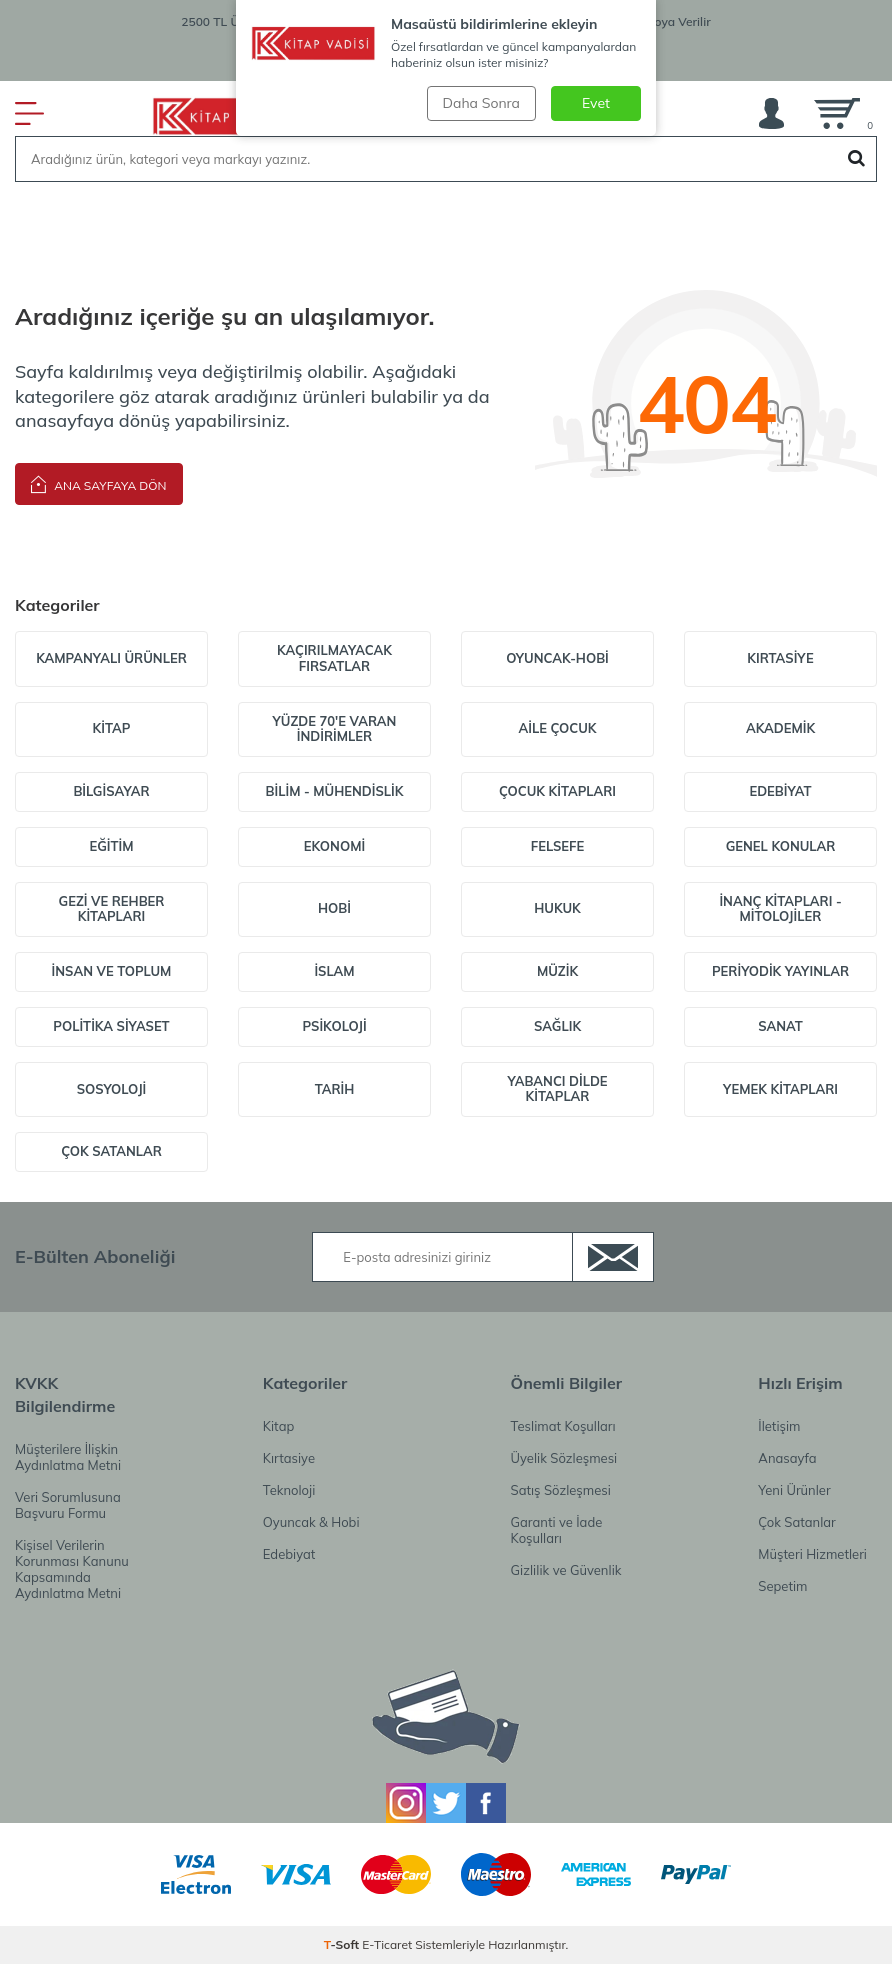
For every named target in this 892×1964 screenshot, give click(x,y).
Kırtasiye (780, 658)
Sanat (780, 1026)
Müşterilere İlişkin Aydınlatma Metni (68, 1457)
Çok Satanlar (111, 1151)
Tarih (335, 1089)
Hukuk (557, 908)
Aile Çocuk (557, 728)
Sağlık (557, 1026)
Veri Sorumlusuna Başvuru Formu (68, 1505)
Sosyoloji (112, 1089)
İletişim (779, 1426)
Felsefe (558, 846)
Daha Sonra (481, 103)
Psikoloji (334, 1026)
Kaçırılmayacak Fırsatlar (334, 658)
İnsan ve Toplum (112, 971)
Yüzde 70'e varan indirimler (335, 729)
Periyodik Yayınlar (780, 971)
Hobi (334, 908)
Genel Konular (781, 846)
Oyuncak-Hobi (557, 658)
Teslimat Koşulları (563, 1426)
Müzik (557, 971)
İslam (334, 971)
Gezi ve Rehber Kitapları (112, 909)
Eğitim (111, 846)
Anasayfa (787, 1458)
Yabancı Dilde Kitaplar (557, 1089)
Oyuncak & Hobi (311, 1522)
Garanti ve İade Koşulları (557, 1530)
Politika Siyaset (111, 1026)
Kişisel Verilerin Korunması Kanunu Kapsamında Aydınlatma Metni (72, 1569)
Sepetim (782, 1586)
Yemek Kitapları (780, 1089)
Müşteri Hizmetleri (812, 1554)
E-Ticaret (387, 1944)
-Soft (343, 1944)
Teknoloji (289, 1490)
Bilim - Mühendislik (335, 791)
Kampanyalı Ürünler (111, 658)
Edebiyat (780, 791)
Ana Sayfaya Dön (99, 483)
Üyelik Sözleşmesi (564, 1458)
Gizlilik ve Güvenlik (566, 1570)
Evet (596, 103)
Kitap (112, 728)
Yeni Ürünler (794, 1490)
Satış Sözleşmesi (561, 1490)
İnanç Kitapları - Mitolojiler (780, 909)
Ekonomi (334, 846)
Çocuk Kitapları (557, 791)
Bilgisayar (111, 791)
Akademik (780, 728)
